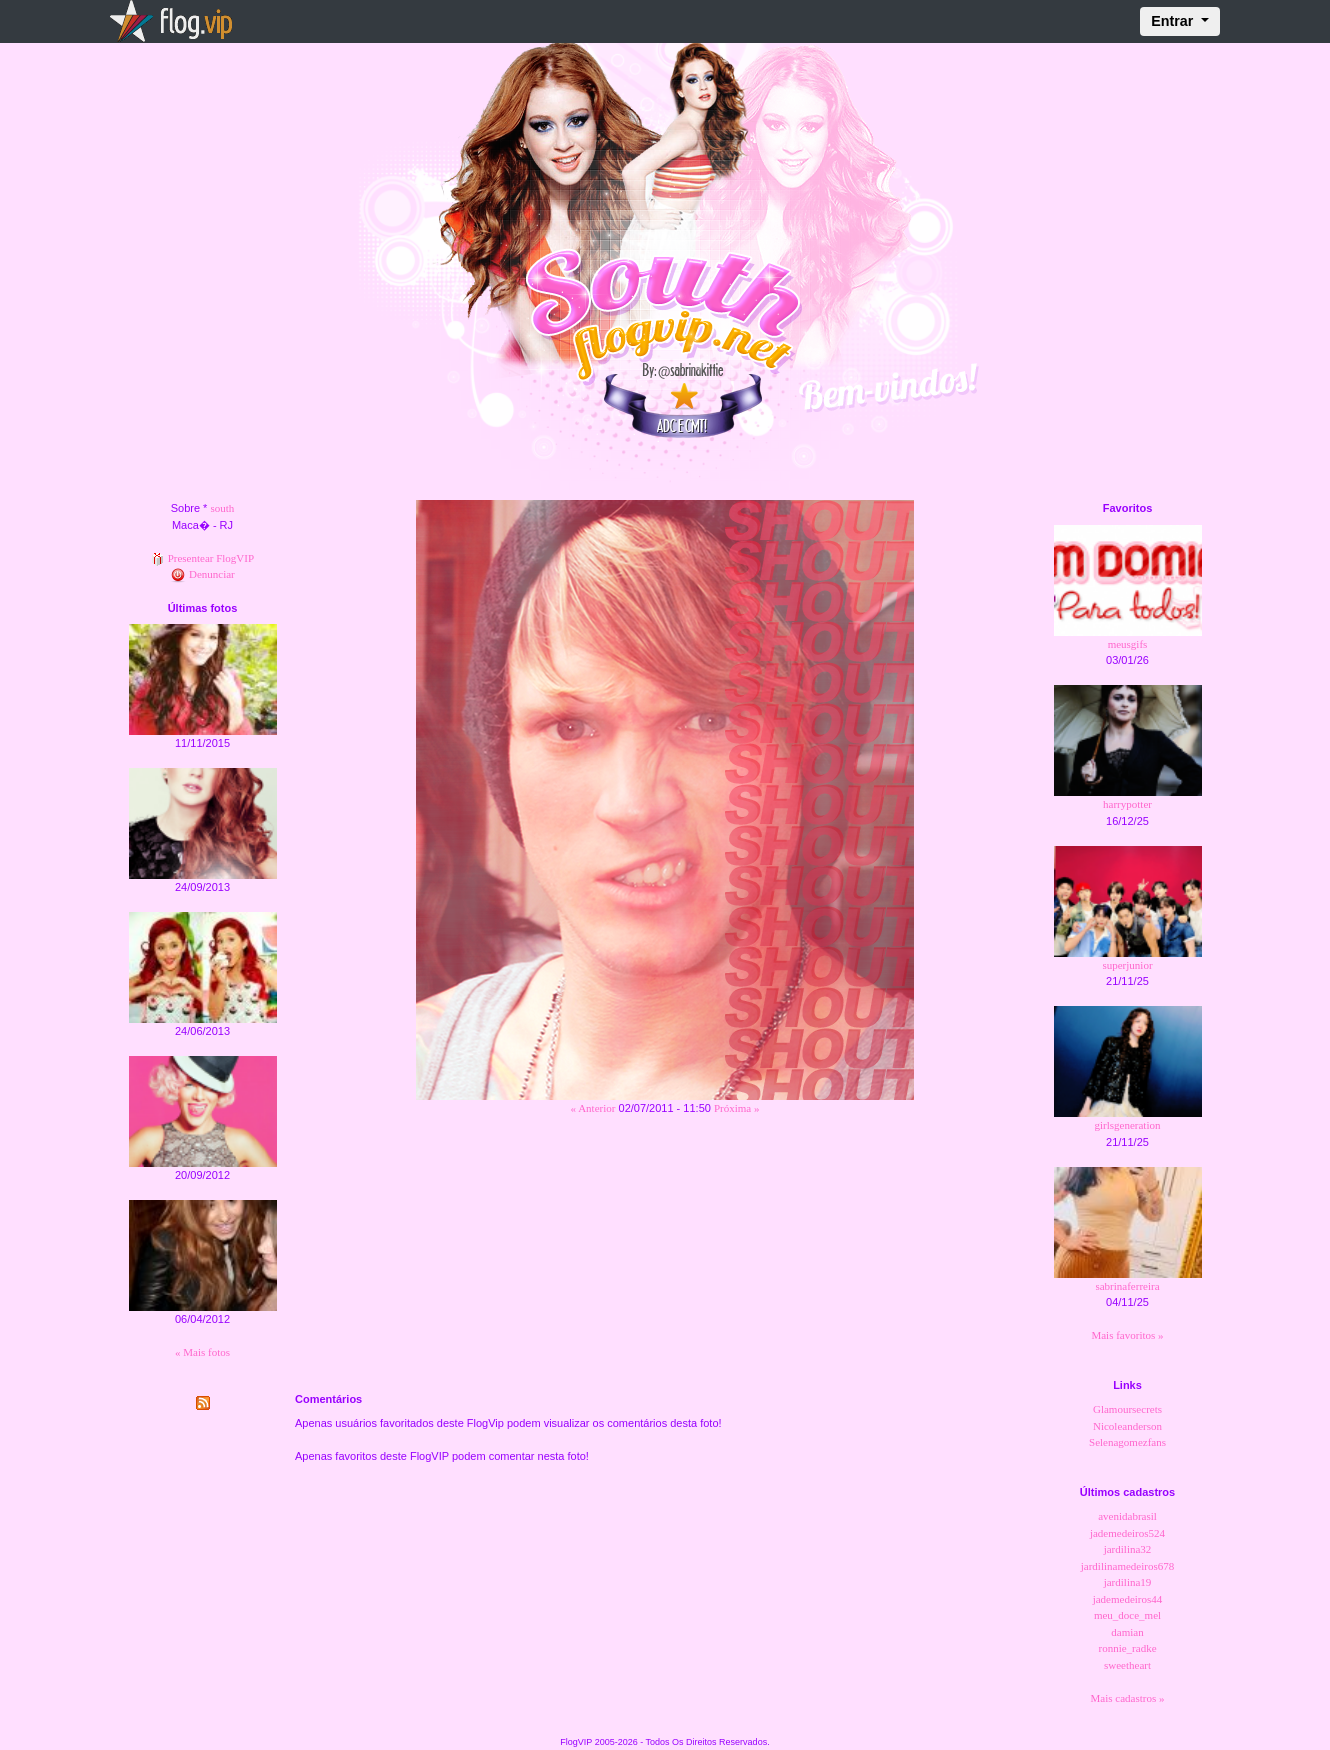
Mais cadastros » (1128, 1698)
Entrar (1174, 21)
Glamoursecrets (1127, 1409)
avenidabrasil (1127, 1516)
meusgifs (1128, 644)
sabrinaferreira (1127, 1286)
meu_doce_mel (1127, 1615)
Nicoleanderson (1127, 1426)
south (222, 508)
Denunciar (202, 574)
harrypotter (1127, 804)
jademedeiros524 (1127, 1533)
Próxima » (737, 1108)
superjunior (1127, 965)
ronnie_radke (1127, 1648)
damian (1127, 1632)
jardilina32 (1128, 1549)
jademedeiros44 (1128, 1599)
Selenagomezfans (1127, 1442)
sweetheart (1127, 1665)
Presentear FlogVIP (202, 558)
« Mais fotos (202, 1352)
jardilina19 (1128, 1582)
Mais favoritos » (1127, 1335)
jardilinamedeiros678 (1127, 1566)
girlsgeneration (1128, 1125)
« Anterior (593, 1108)
